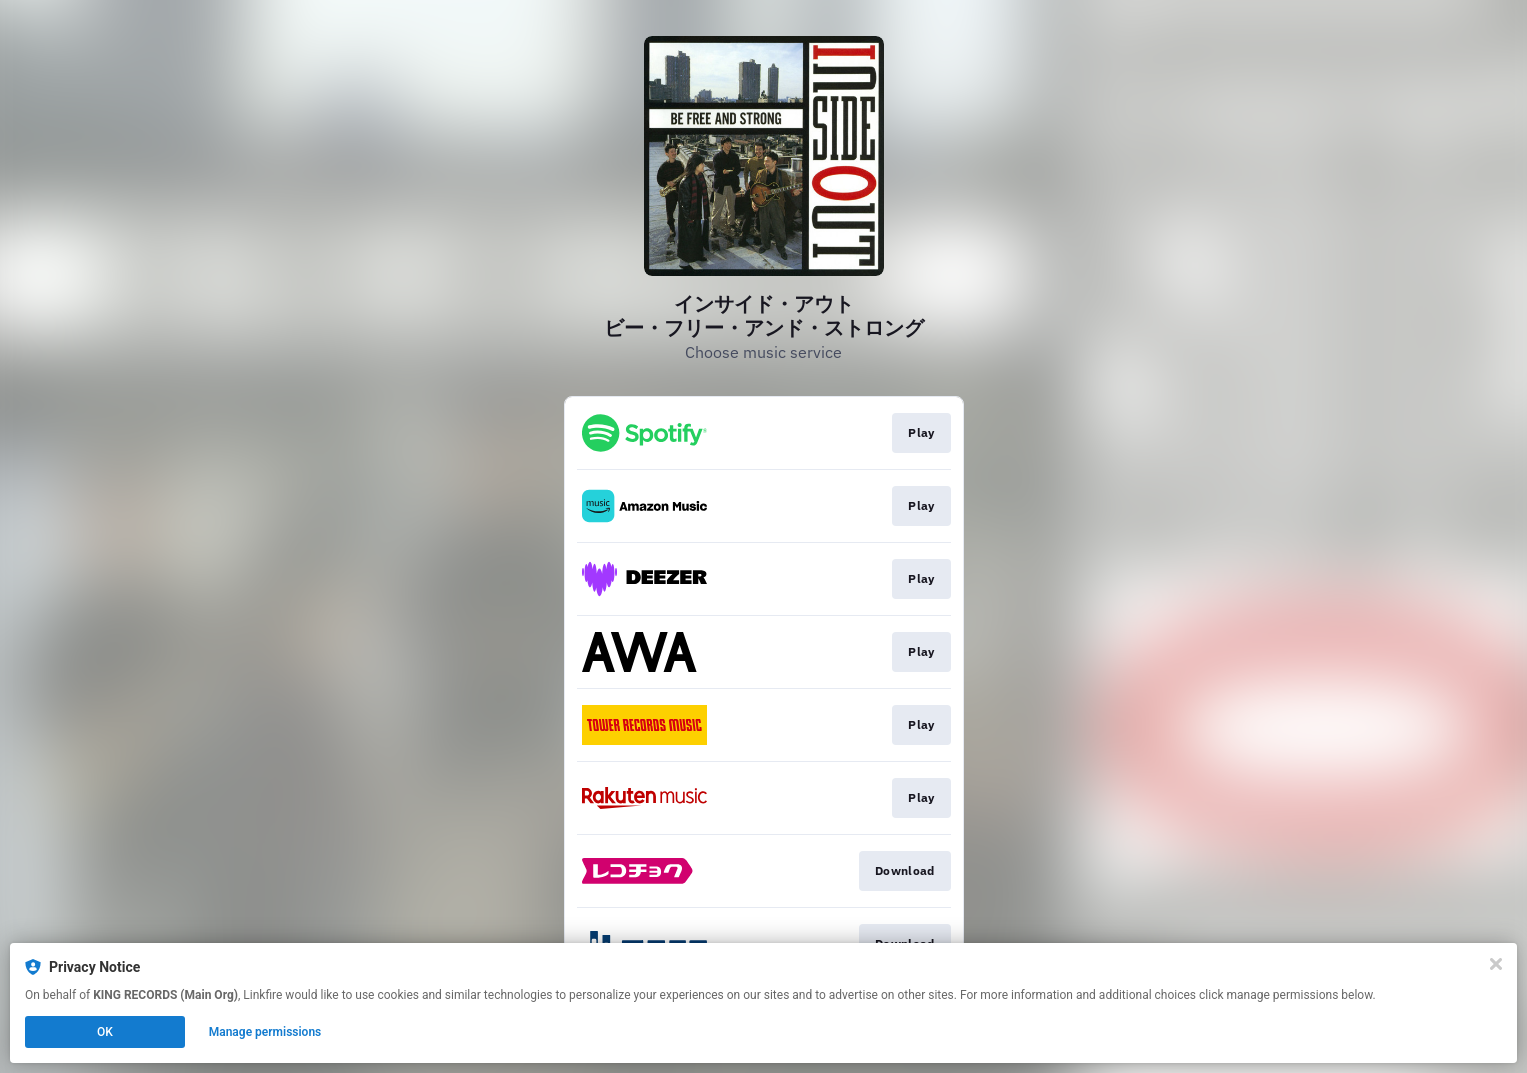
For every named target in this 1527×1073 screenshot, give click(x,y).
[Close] (1496, 964)
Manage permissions (265, 1032)
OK (105, 1032)
